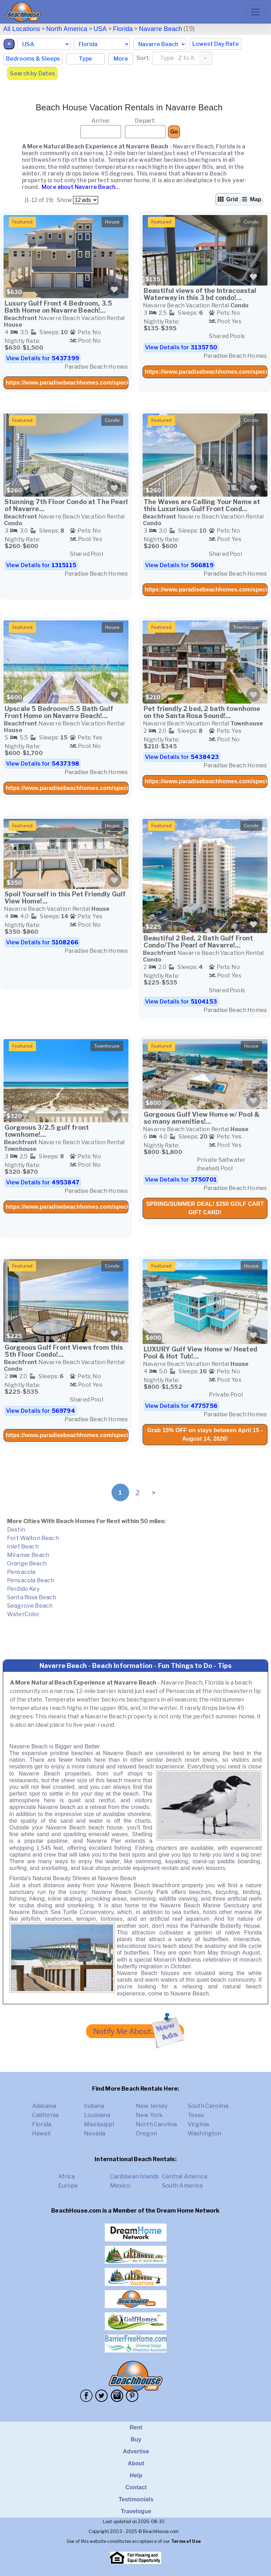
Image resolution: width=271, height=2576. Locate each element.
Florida (123, 28)
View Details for (42, 358)
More (121, 58)
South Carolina (208, 2106)
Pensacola (21, 1572)
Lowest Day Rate (215, 44)
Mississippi (99, 2124)
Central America (184, 2176)
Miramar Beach (28, 1555)
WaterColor (23, 1614)
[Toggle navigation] (255, 12)
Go (174, 131)
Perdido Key (23, 1589)
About (136, 2463)
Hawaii (41, 2133)
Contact (136, 2487)
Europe (68, 2185)
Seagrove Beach (30, 1605)
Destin (16, 1529)
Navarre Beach (160, 28)
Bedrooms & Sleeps (33, 58)
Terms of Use (186, 2541)
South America (182, 2185)
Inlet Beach (23, 1546)
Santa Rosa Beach (31, 1597)
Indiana (94, 2106)
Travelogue (136, 2511)
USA (100, 28)
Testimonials (136, 2499)
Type (85, 58)
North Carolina (156, 2124)
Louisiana (97, 2115)
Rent (136, 2427)
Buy (136, 2439)
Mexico (120, 2185)
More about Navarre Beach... (80, 187)
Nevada (94, 2133)
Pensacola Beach (30, 1580)
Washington (205, 2133)
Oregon (146, 2133)
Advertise (136, 2451)
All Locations (21, 28)
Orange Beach (27, 1563)
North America (66, 28)
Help (136, 2475)
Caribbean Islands (134, 2176)
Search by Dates (32, 73)
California (45, 2115)
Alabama (44, 2106)
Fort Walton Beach (33, 1538)
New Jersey (152, 2106)
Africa (66, 2176)
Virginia (198, 2124)
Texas (196, 2115)
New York (149, 2115)
